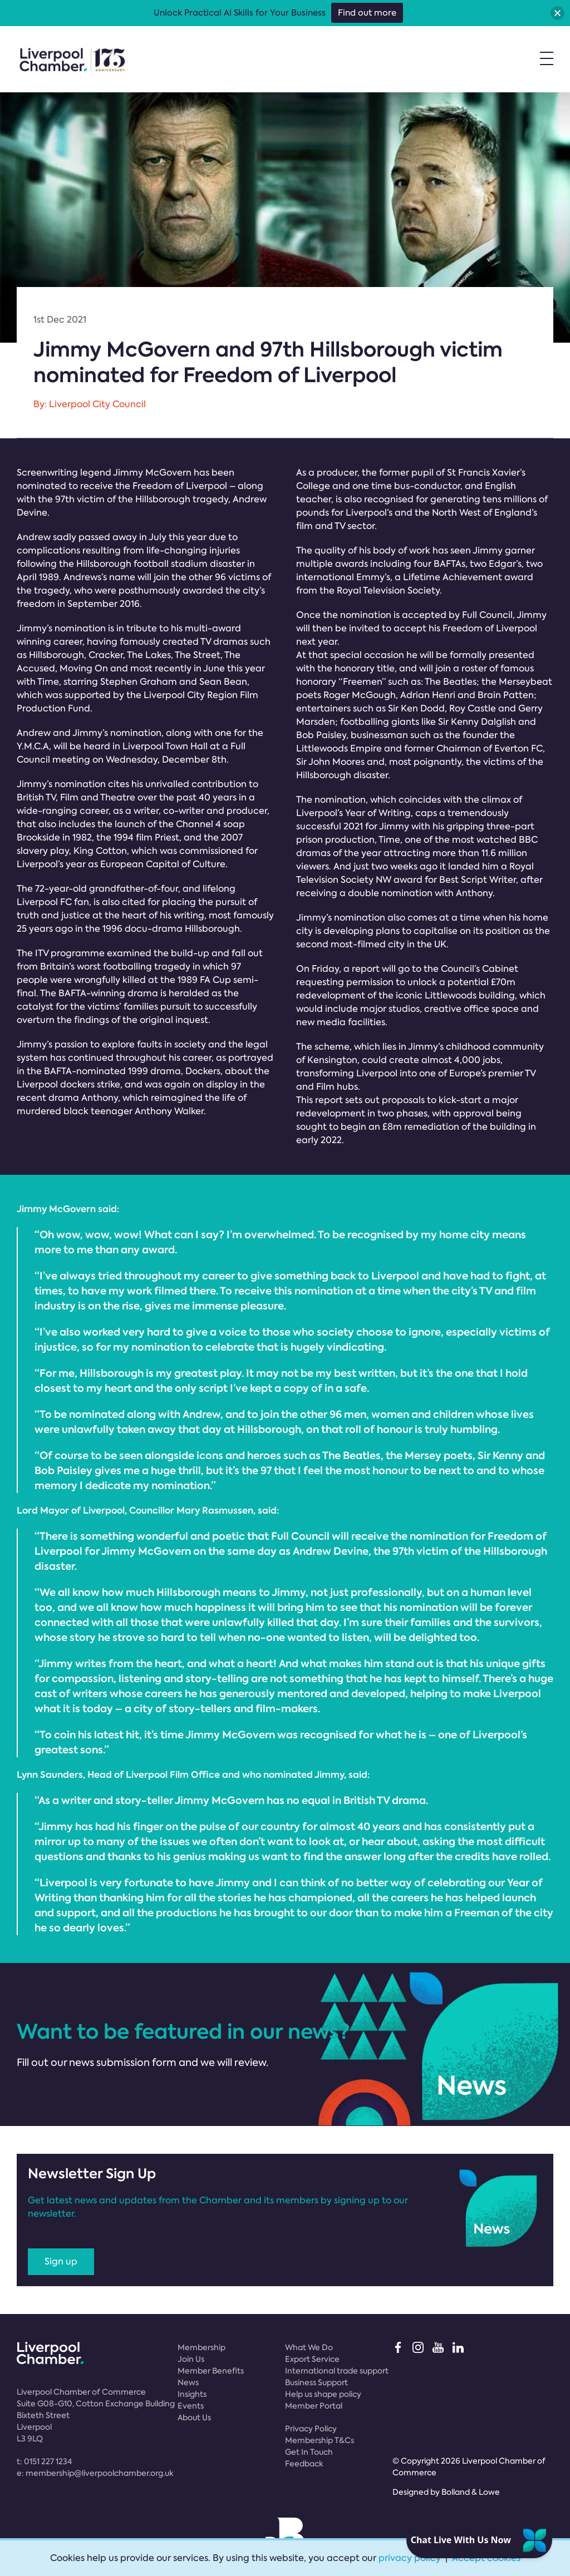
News (188, 2382)
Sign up (61, 2261)
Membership (201, 2347)
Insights (192, 2394)
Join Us (191, 2359)
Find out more (367, 12)
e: (95, 2473)
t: (44, 2461)
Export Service (312, 2359)
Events (191, 2406)
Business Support (316, 2382)
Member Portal (313, 2406)
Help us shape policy (323, 2394)
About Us (194, 2417)
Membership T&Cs (319, 2440)
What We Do (309, 2347)
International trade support (337, 2371)
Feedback (304, 2464)
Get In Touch (309, 2452)
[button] (557, 13)
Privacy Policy (311, 2429)
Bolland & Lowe (470, 2492)
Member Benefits (211, 2371)
